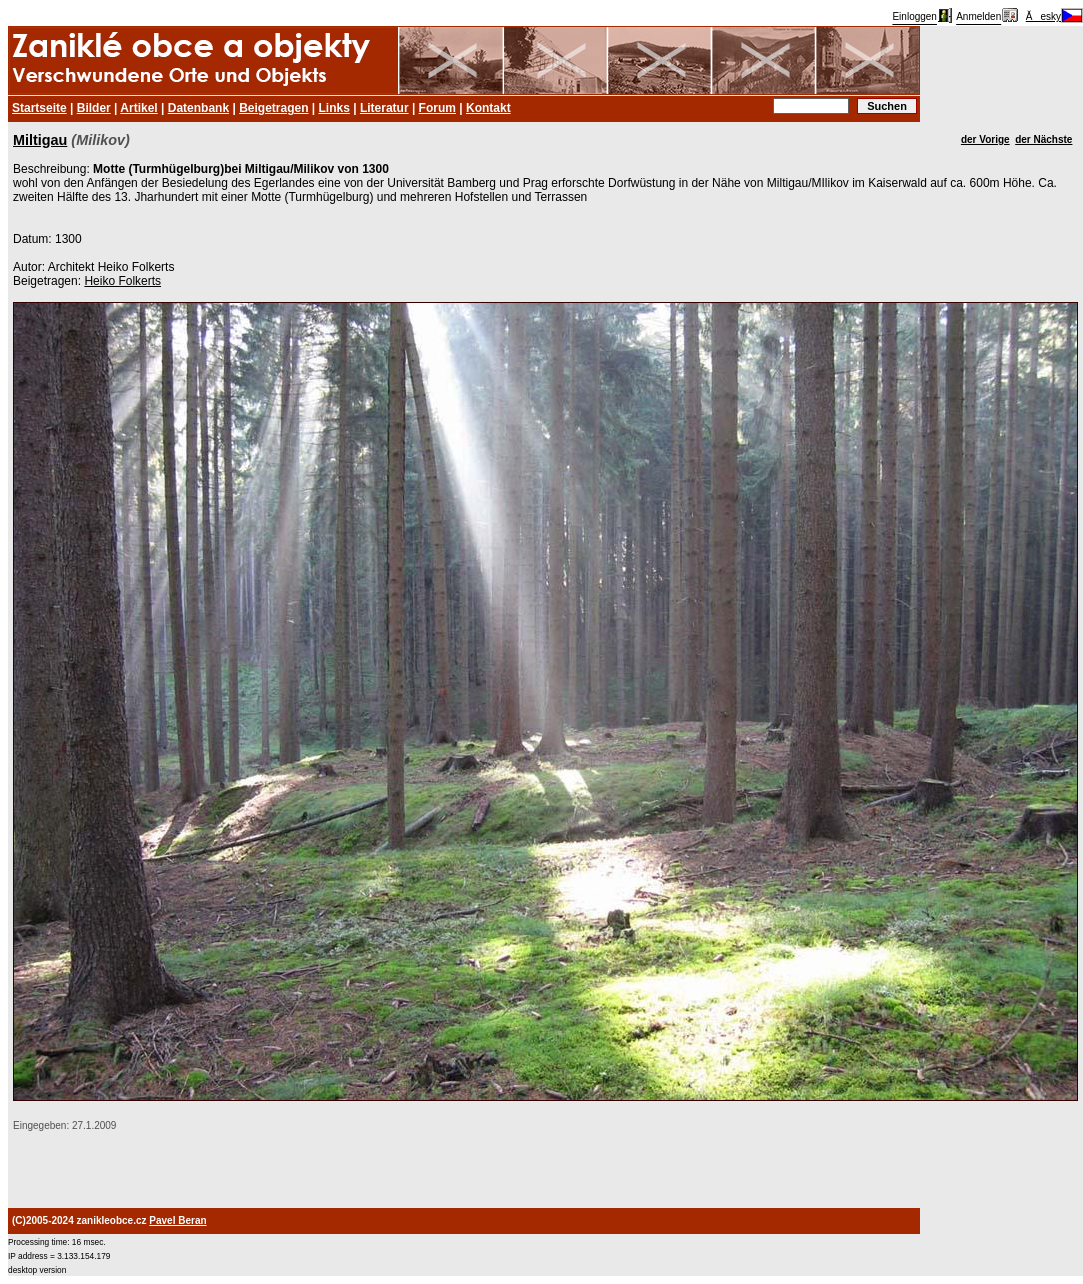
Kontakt (488, 108)
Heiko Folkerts (122, 281)
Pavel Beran (177, 1220)
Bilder (94, 108)
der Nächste (1043, 139)
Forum (437, 108)
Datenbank (198, 108)
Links (334, 108)
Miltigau (40, 140)
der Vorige (985, 139)
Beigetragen (273, 108)
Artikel (138, 108)
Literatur (384, 108)
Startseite (39, 108)
